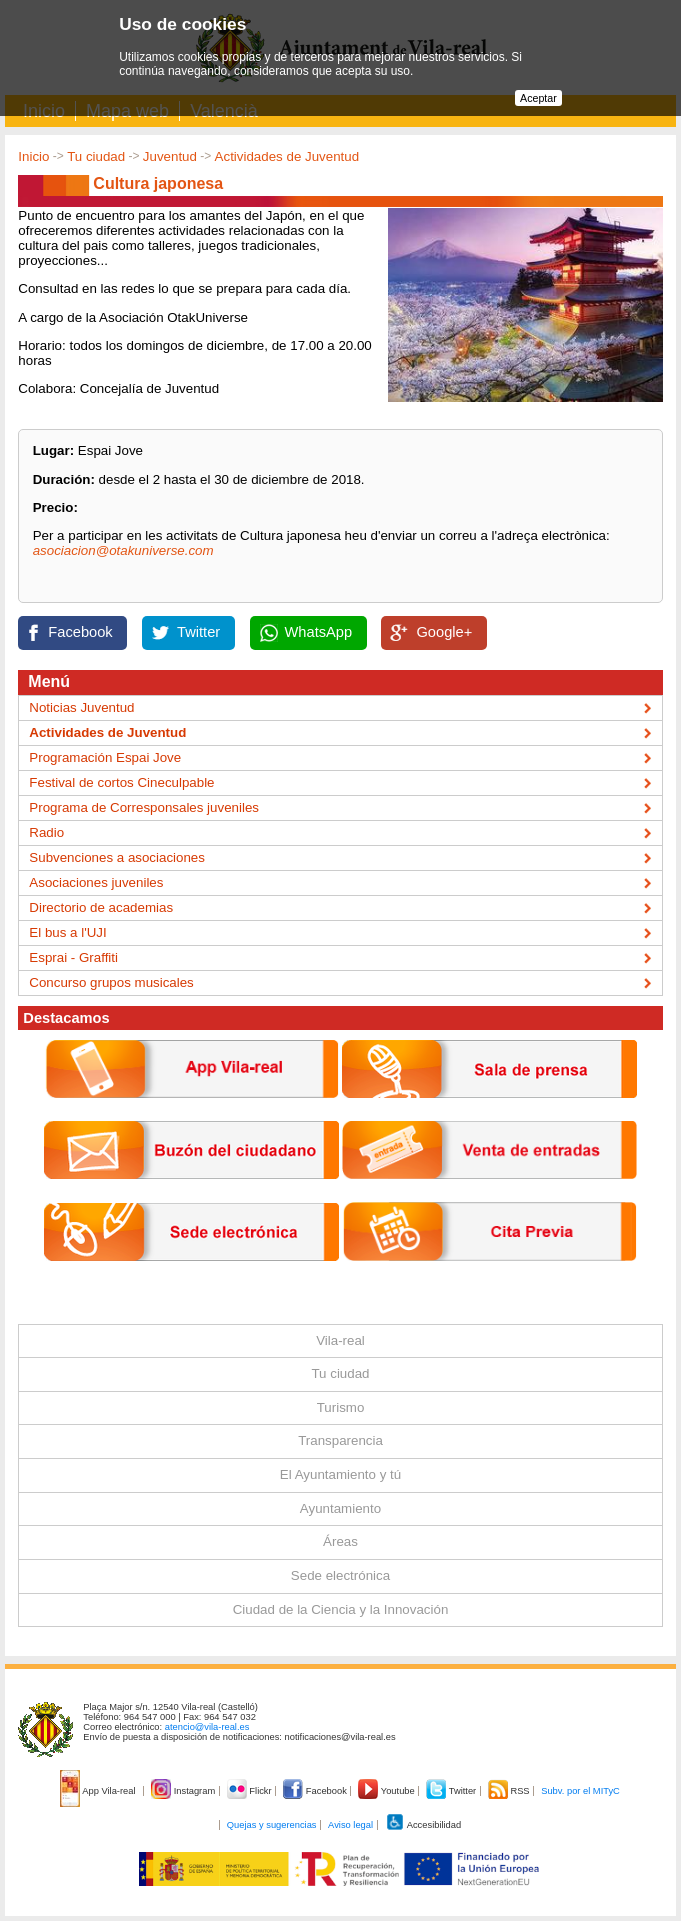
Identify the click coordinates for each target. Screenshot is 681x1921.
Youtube (387, 1791)
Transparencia (340, 1440)
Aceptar (538, 98)
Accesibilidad (423, 1825)
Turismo (341, 1407)
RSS (510, 1791)
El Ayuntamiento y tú (340, 1474)
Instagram (184, 1791)
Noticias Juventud (81, 707)
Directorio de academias (101, 907)
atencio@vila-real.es (207, 1727)
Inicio (33, 156)
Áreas (340, 1541)
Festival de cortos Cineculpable (121, 782)
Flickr (250, 1791)
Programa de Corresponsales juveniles (144, 807)
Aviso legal (350, 1825)
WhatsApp (319, 632)
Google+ (444, 632)
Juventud (170, 156)
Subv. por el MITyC (580, 1791)
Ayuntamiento (340, 1508)
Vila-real (340, 1340)
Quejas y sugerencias (272, 1825)
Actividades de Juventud (287, 156)
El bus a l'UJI (67, 932)
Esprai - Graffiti (73, 957)
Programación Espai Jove (105, 757)
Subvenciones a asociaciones (117, 857)
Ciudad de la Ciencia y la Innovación (341, 1609)
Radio (46, 832)
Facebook (80, 632)
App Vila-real (99, 1791)
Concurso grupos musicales (111, 982)
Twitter (198, 632)
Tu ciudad (96, 156)
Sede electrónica (340, 1575)
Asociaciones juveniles (96, 882)
